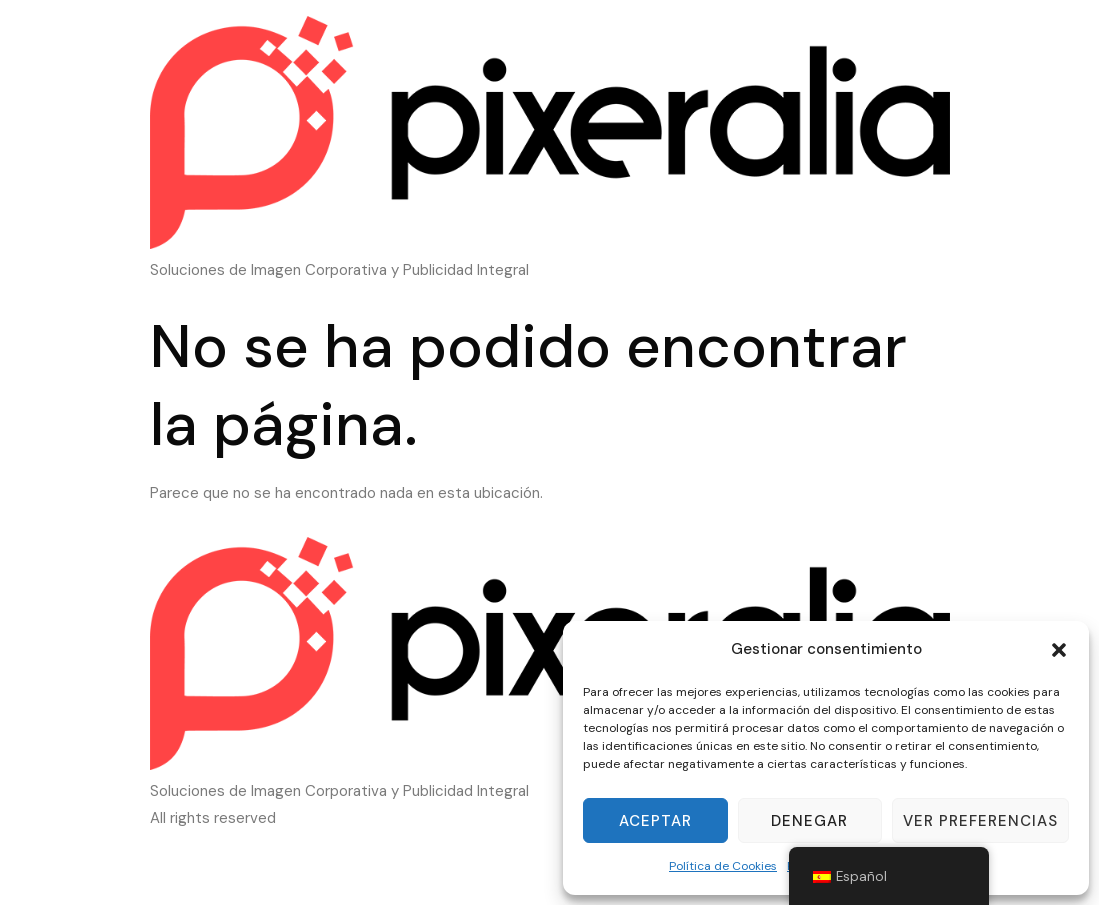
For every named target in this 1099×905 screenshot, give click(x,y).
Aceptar (655, 821)
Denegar (809, 821)
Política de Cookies (723, 866)
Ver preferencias (980, 821)
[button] (1059, 650)
